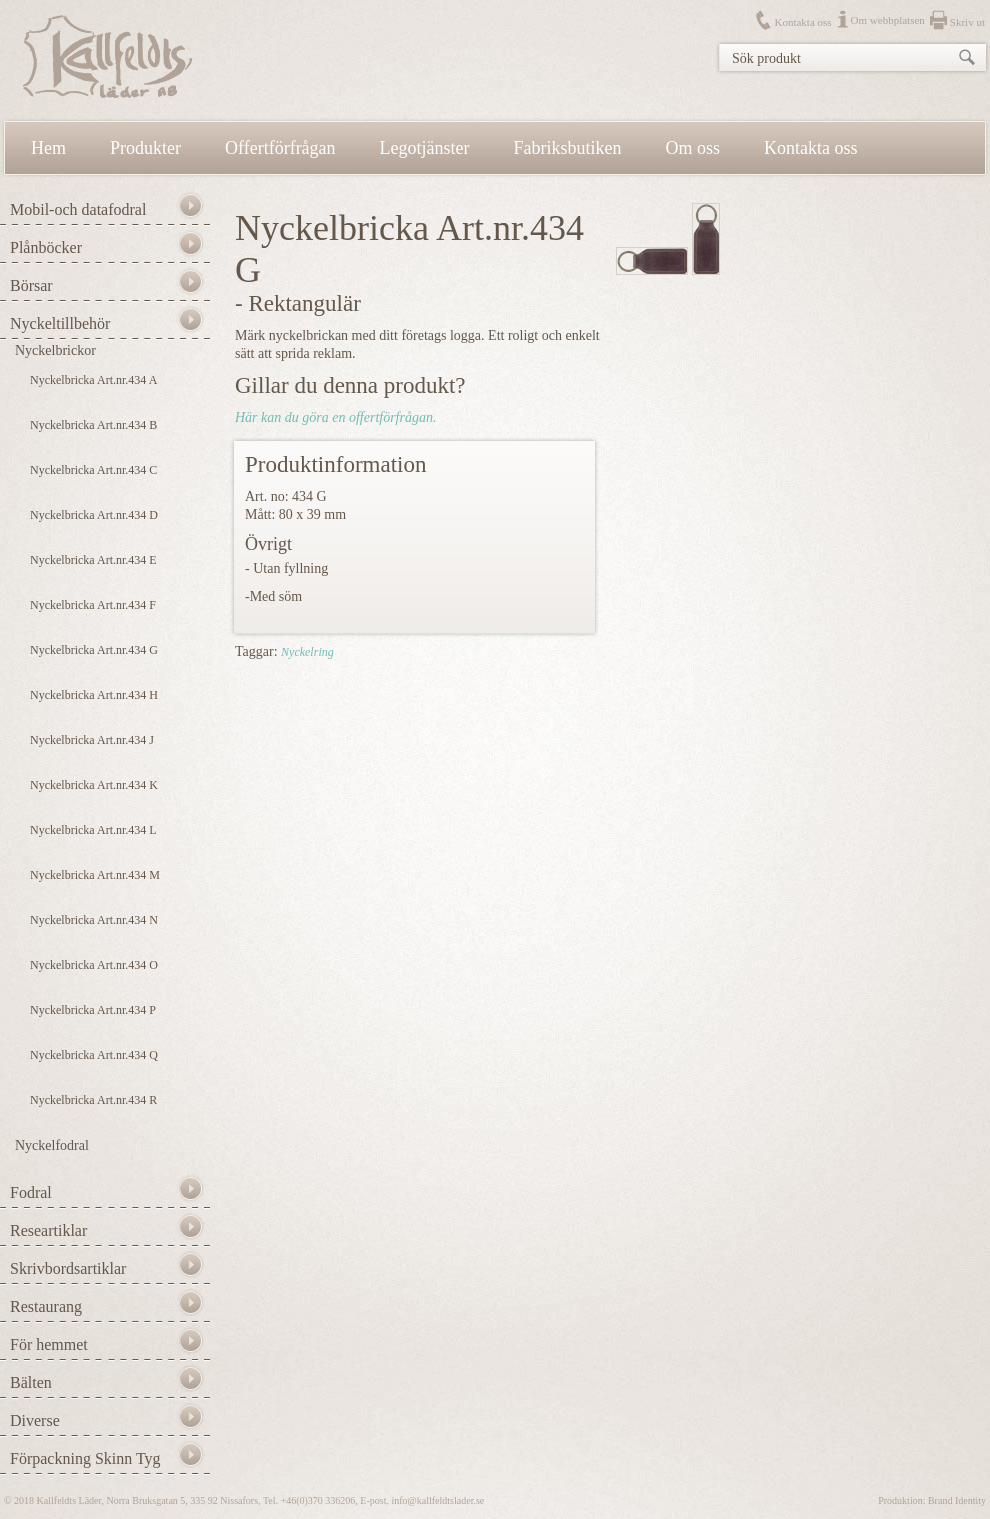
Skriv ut (967, 22)
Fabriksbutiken (568, 148)
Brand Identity (957, 1500)
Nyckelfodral (52, 1145)
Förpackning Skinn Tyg (85, 1458)
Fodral (31, 1192)
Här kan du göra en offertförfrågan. (335, 417)
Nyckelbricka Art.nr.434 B (93, 425)
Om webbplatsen (888, 20)
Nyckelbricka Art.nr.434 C (93, 470)
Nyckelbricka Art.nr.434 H (94, 695)
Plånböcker (46, 247)
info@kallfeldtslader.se (437, 1500)
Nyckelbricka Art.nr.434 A (93, 380)
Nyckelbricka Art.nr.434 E (93, 560)
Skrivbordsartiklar (68, 1268)
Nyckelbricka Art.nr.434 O (94, 965)
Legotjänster (425, 148)
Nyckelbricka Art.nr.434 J (92, 740)
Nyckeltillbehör (60, 323)
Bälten (31, 1382)
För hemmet (49, 1344)
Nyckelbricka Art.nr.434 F (93, 605)
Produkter (145, 148)
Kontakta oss (802, 22)
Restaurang (46, 1306)
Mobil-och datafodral (78, 209)
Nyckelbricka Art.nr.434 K (94, 785)
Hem (48, 148)
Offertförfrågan (280, 148)
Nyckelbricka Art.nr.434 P (93, 1010)
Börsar (31, 285)
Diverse (35, 1420)
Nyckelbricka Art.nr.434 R (93, 1100)
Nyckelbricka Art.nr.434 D (94, 515)
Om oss (693, 148)
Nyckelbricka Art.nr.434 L (93, 830)
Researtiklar (48, 1230)
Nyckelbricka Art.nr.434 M (95, 875)
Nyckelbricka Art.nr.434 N (94, 920)
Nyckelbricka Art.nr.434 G (94, 650)
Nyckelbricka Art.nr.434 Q (94, 1055)
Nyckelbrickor (55, 350)
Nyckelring (307, 652)
